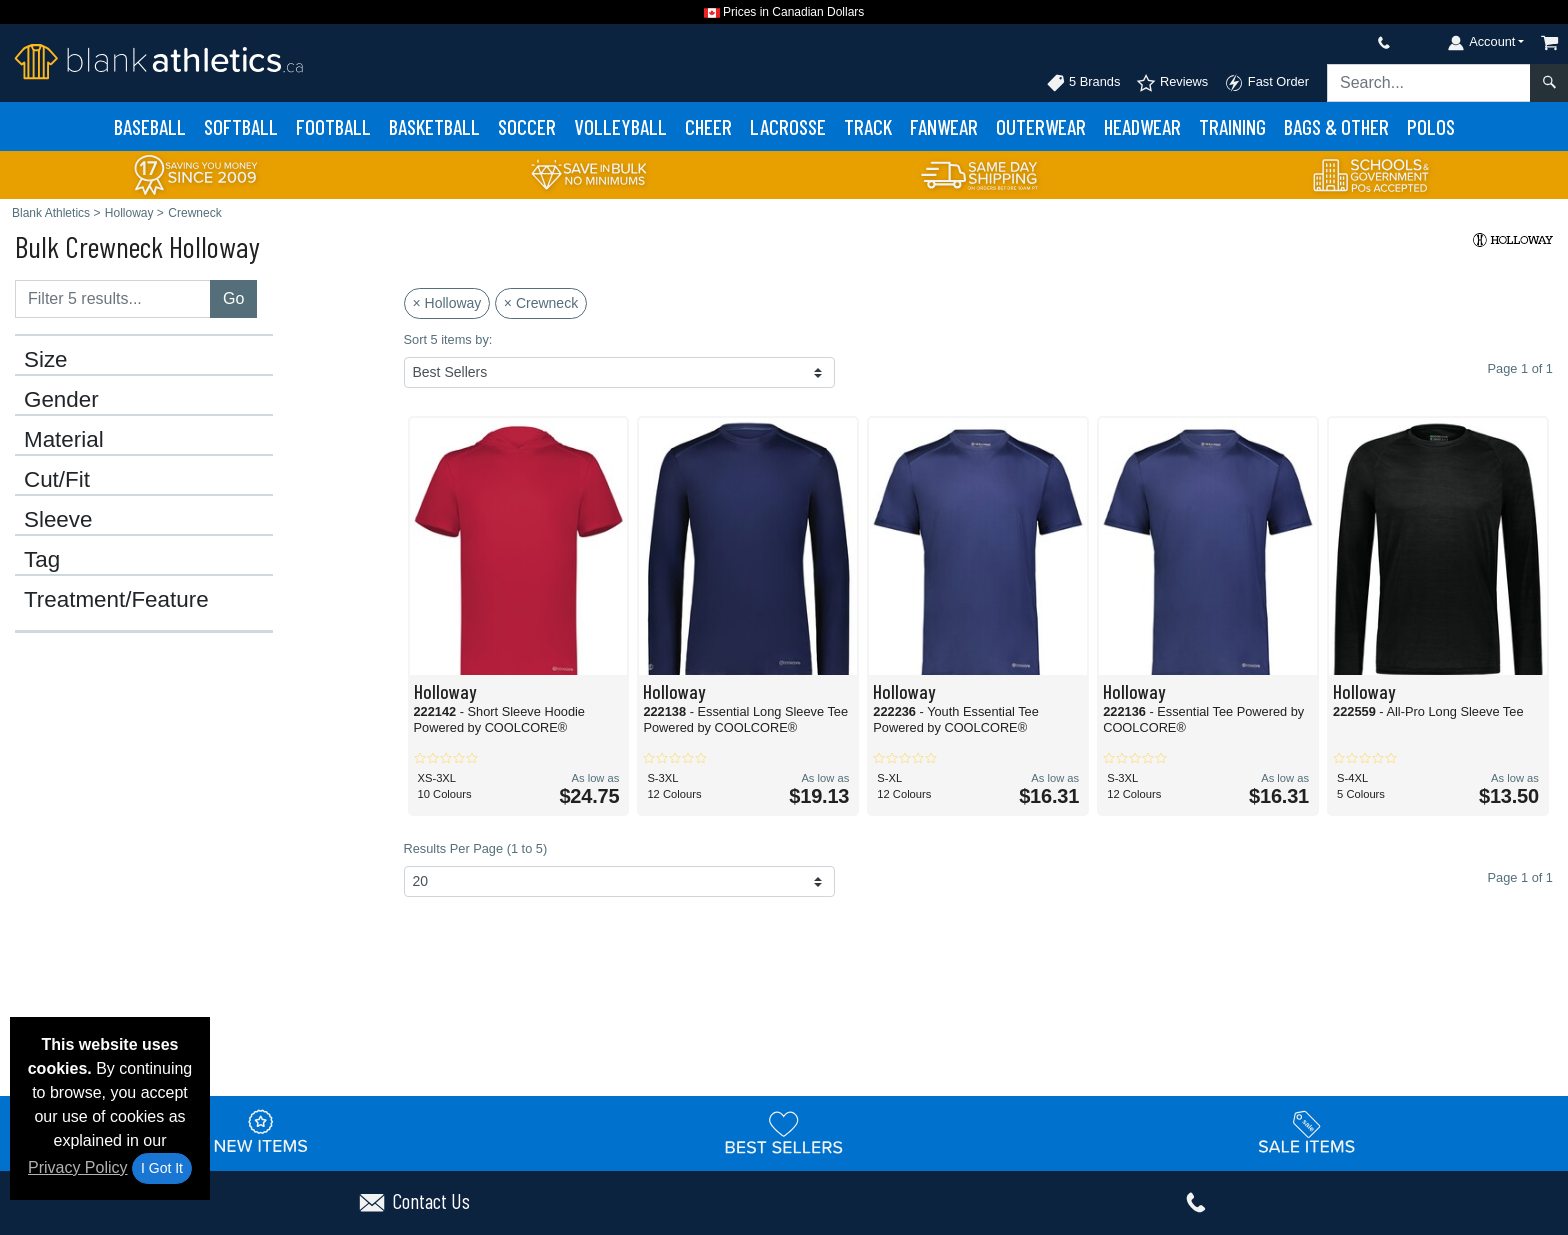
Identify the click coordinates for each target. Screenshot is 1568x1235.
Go (233, 298)
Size (46, 360)
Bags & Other (1336, 126)
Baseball (150, 126)
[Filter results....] (113, 299)
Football (333, 126)
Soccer (527, 126)
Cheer (708, 126)
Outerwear (1041, 126)
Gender (61, 400)
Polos (1431, 126)
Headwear (1142, 126)
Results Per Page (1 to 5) (476, 848)
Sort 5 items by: (448, 339)
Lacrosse (788, 126)
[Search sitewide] (1429, 83)
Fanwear (944, 126)
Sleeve (58, 520)
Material (64, 440)
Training (1232, 126)
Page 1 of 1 (1520, 877)
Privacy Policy (78, 1167)
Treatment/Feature (116, 600)
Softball (241, 126)
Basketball (434, 126)
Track (868, 126)
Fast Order (1266, 83)
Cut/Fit (57, 480)
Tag (42, 560)
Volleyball (620, 126)
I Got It (162, 1168)
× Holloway (447, 303)
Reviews (1172, 83)
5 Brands (1083, 83)
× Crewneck (541, 303)
